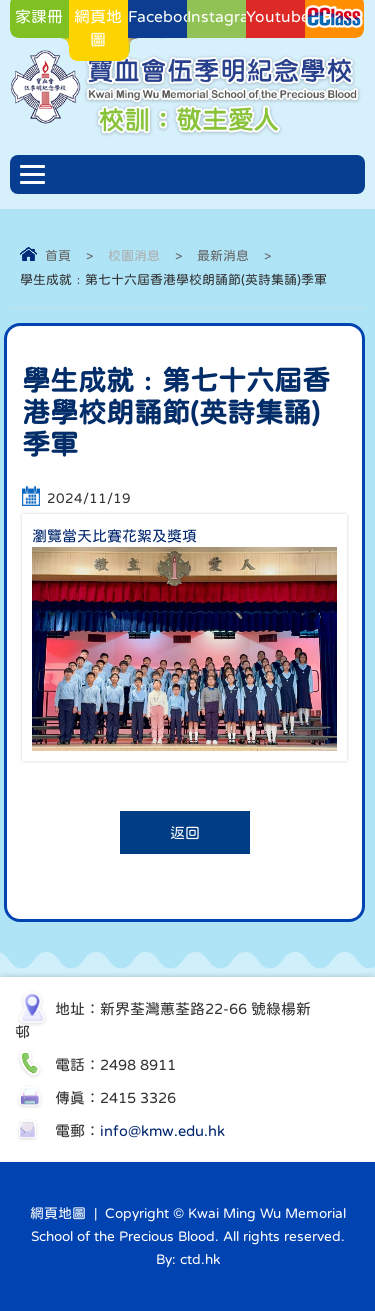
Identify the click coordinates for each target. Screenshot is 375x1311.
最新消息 (223, 255)
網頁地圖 (58, 1213)
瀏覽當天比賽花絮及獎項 (114, 535)
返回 (185, 832)
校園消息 (134, 255)
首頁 (58, 255)
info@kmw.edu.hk (162, 1130)
